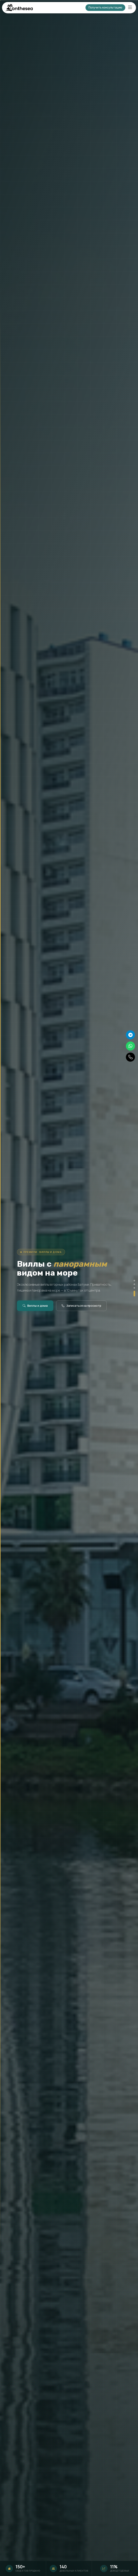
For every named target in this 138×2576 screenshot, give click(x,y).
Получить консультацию (105, 7)
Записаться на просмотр (81, 1305)
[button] (134, 1280)
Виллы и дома (35, 1305)
